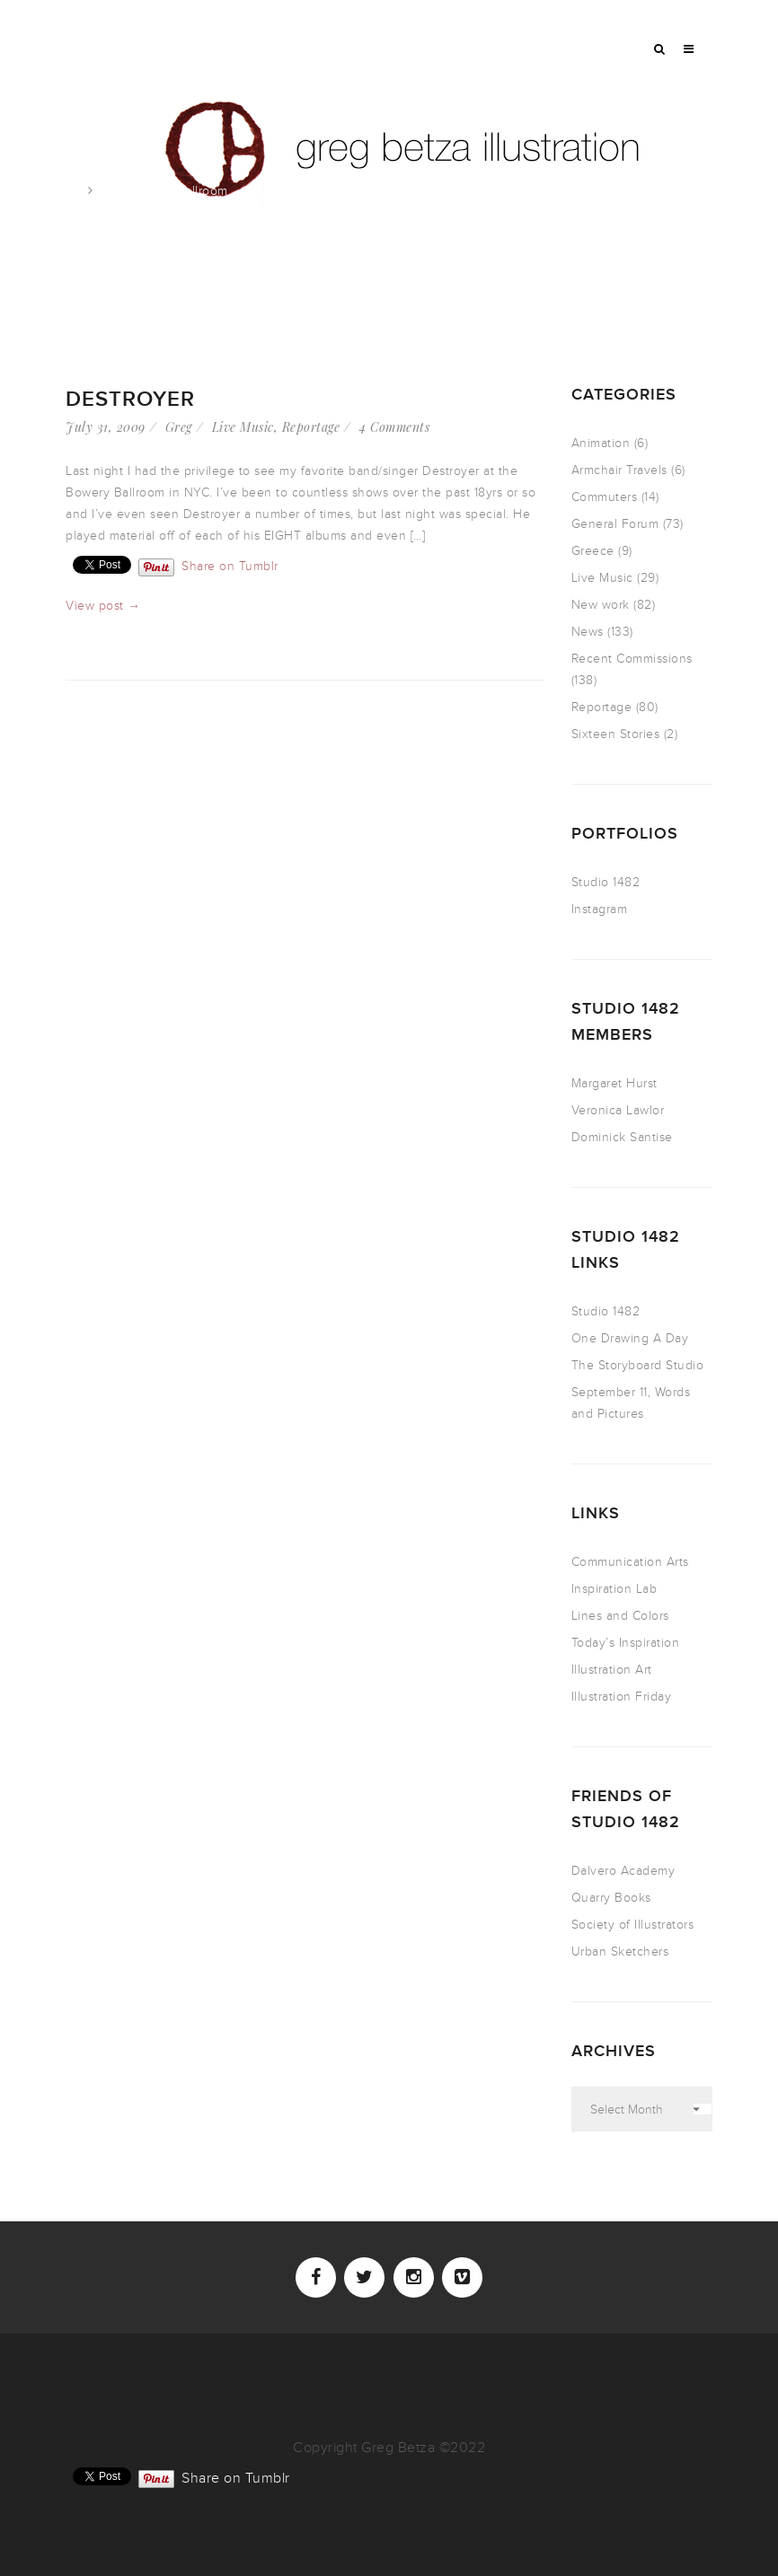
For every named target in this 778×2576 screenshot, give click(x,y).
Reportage (311, 426)
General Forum (615, 524)
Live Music (243, 426)
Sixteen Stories (615, 734)
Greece (592, 550)
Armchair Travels (619, 470)
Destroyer (130, 399)
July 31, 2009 (106, 426)
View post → (103, 605)
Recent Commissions (632, 658)
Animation (601, 443)
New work (600, 604)
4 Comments (394, 426)
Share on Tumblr (229, 565)
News (587, 631)
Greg (178, 426)
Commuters (604, 497)
